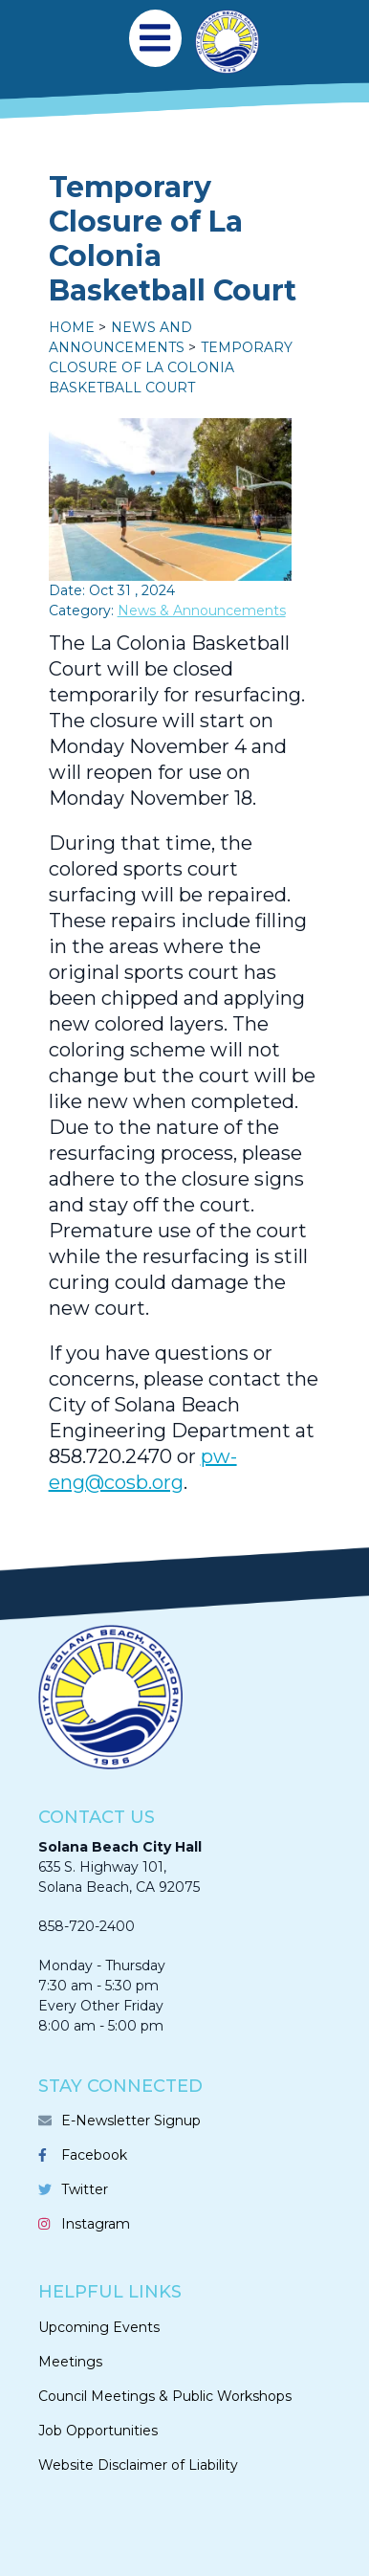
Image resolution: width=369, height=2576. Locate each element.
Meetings (70, 2361)
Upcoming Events (99, 2327)
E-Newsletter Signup (131, 2120)
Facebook (94, 2155)
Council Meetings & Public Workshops (165, 2396)
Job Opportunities (98, 2430)
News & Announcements (202, 610)
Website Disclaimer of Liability (138, 2465)
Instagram (95, 2223)
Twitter (84, 2189)
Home (72, 327)
